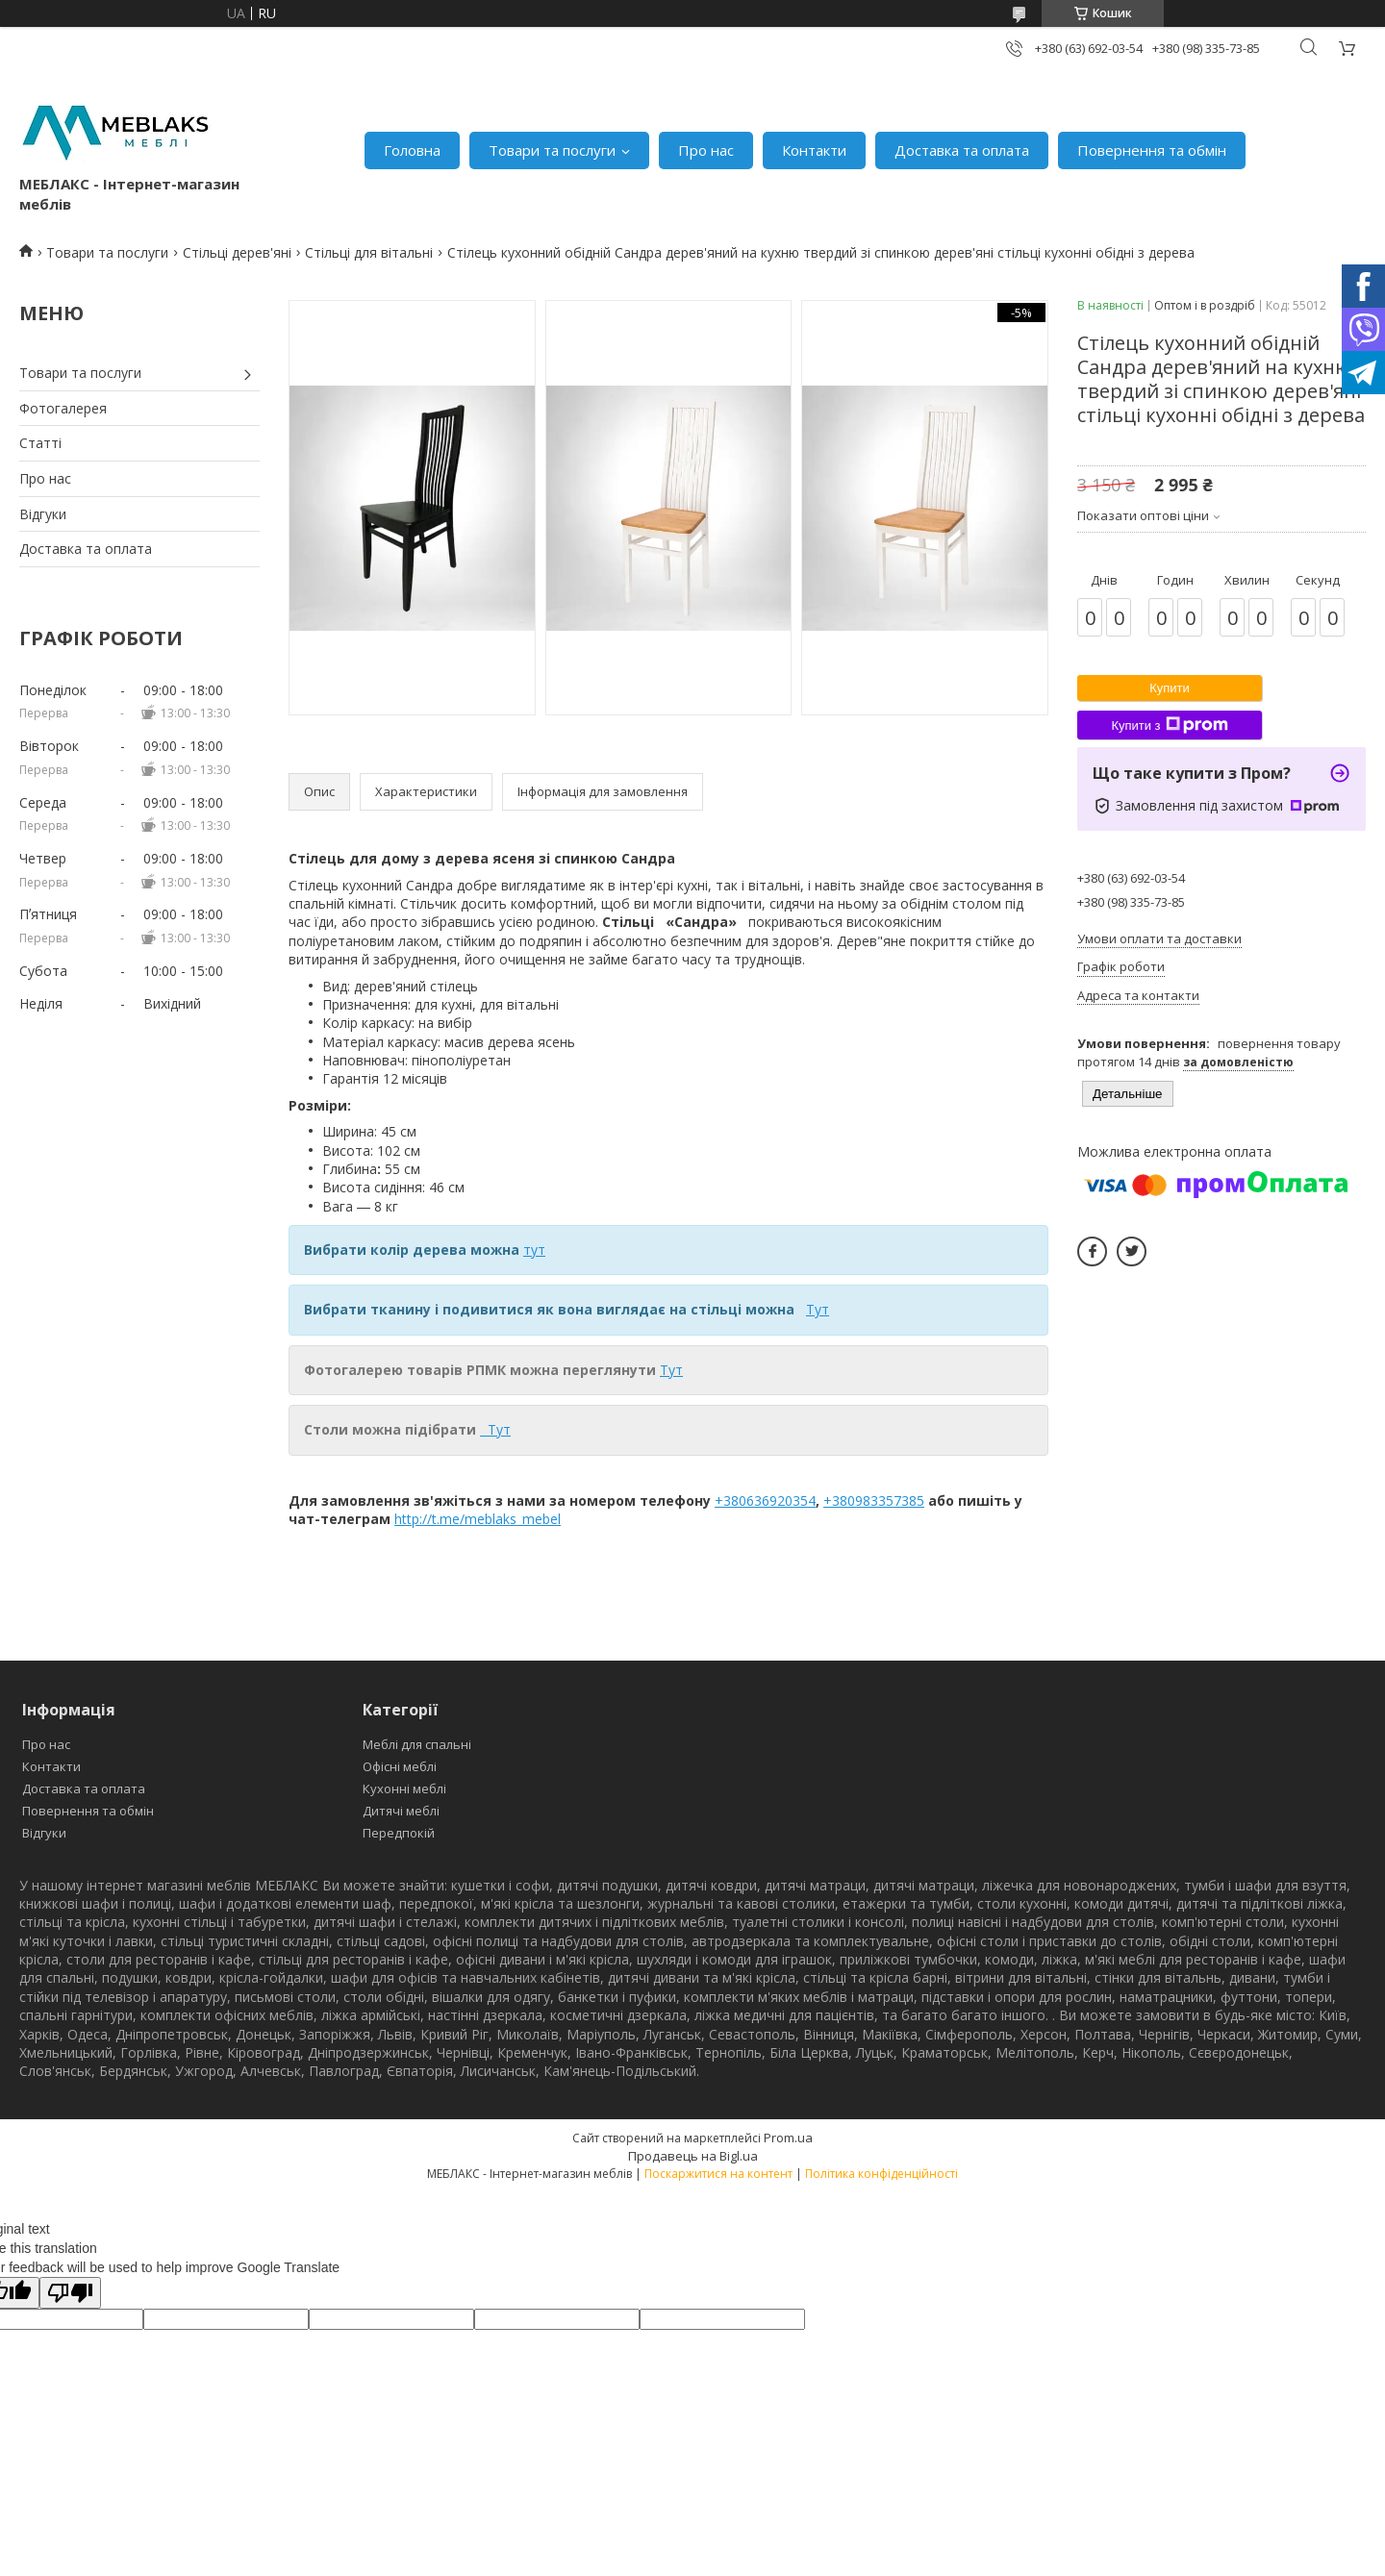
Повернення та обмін (1151, 150)
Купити (1169, 688)
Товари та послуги (552, 150)
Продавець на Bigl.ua (693, 2155)
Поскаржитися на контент (718, 2173)
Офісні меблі (400, 1766)
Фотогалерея (63, 408)
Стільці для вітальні (369, 252)
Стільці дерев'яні (237, 252)
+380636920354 (765, 1500)
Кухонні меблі (404, 1788)
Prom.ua (788, 2137)
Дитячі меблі (401, 1810)
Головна (412, 150)
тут (534, 1249)
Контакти (814, 150)
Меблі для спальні (417, 1744)
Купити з (1169, 725)
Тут (817, 1309)
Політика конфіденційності (881, 2173)
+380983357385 (873, 1500)
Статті (40, 443)
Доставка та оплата (961, 150)
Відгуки (42, 514)
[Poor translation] (70, 2293)
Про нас (706, 150)
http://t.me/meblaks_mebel (477, 1519)
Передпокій (399, 1832)
